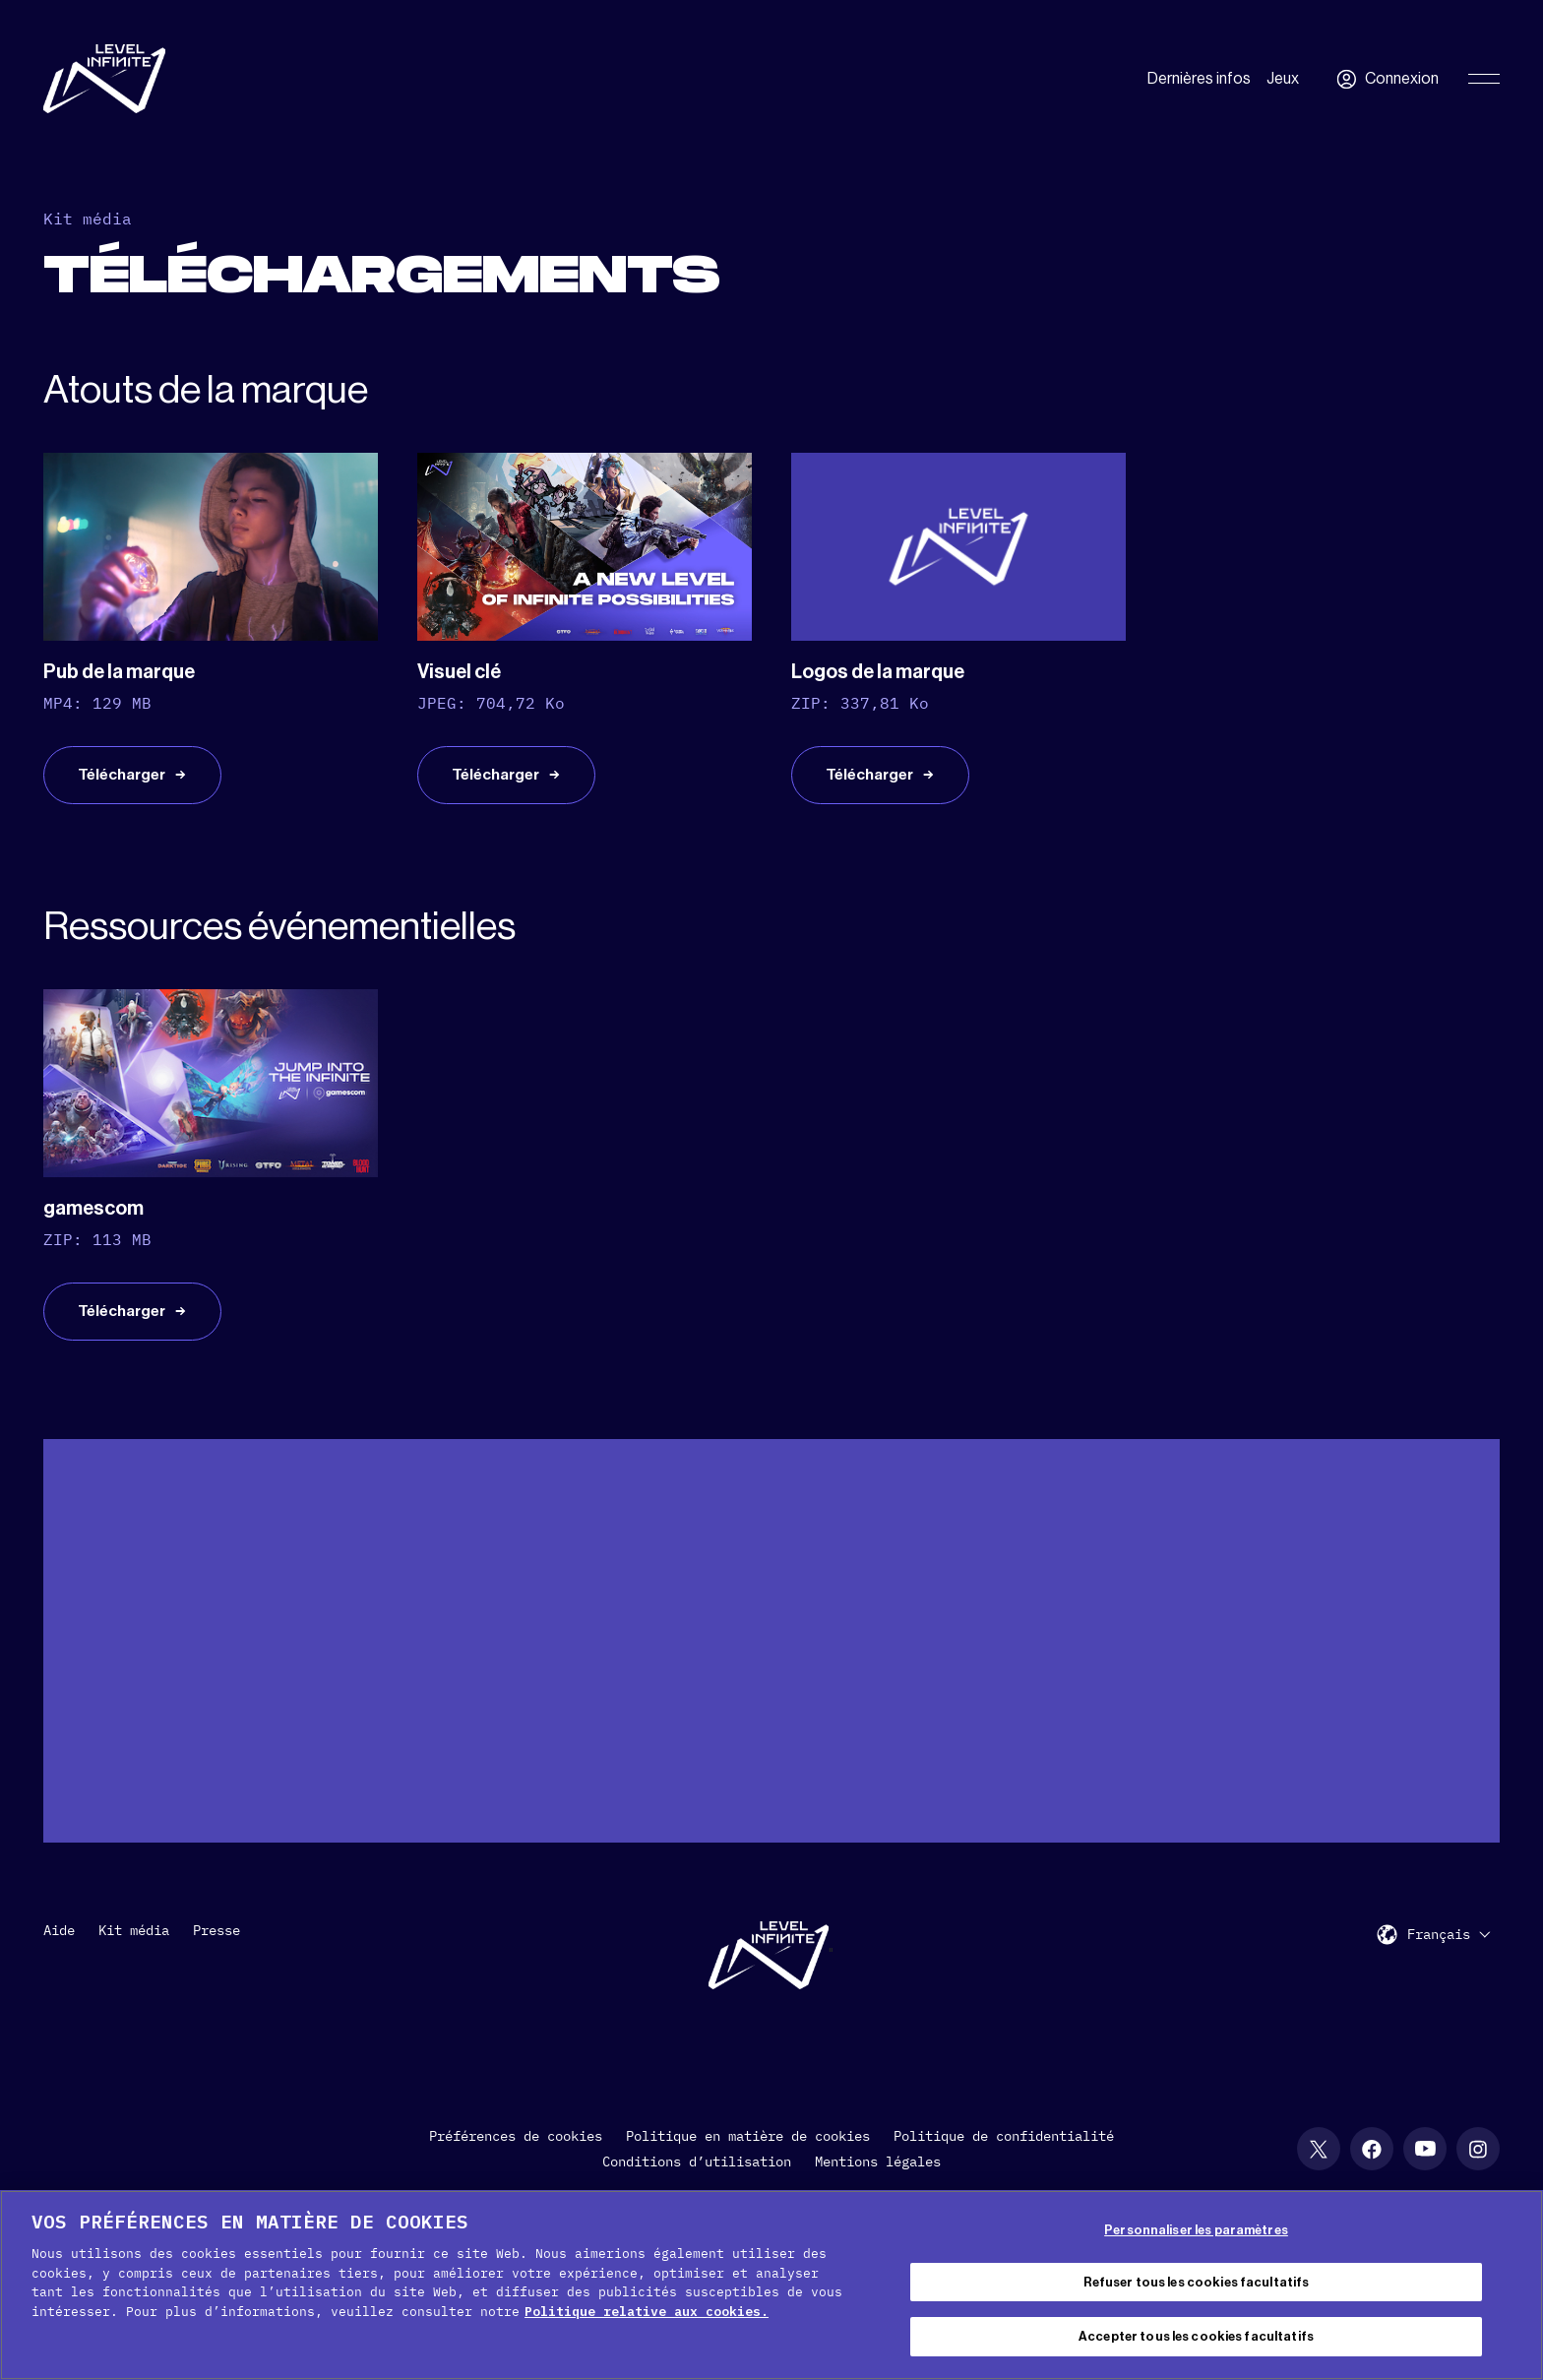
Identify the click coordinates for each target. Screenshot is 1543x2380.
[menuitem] (1448, 1954)
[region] (771, 2285)
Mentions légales (878, 2182)
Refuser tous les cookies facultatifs (1196, 2282)
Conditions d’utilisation (696, 2182)
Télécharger (125, 782)
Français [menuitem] (1438, 1956)
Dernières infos (1199, 79)
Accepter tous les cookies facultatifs (1196, 2336)
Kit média (133, 1951)
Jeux (1282, 79)
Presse (216, 1951)
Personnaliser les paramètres (1196, 2229)
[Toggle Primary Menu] (1484, 79)
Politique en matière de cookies (748, 2156)
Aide (59, 1951)
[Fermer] (1511, 2282)
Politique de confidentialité (1004, 2156)
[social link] (1318, 2169)
